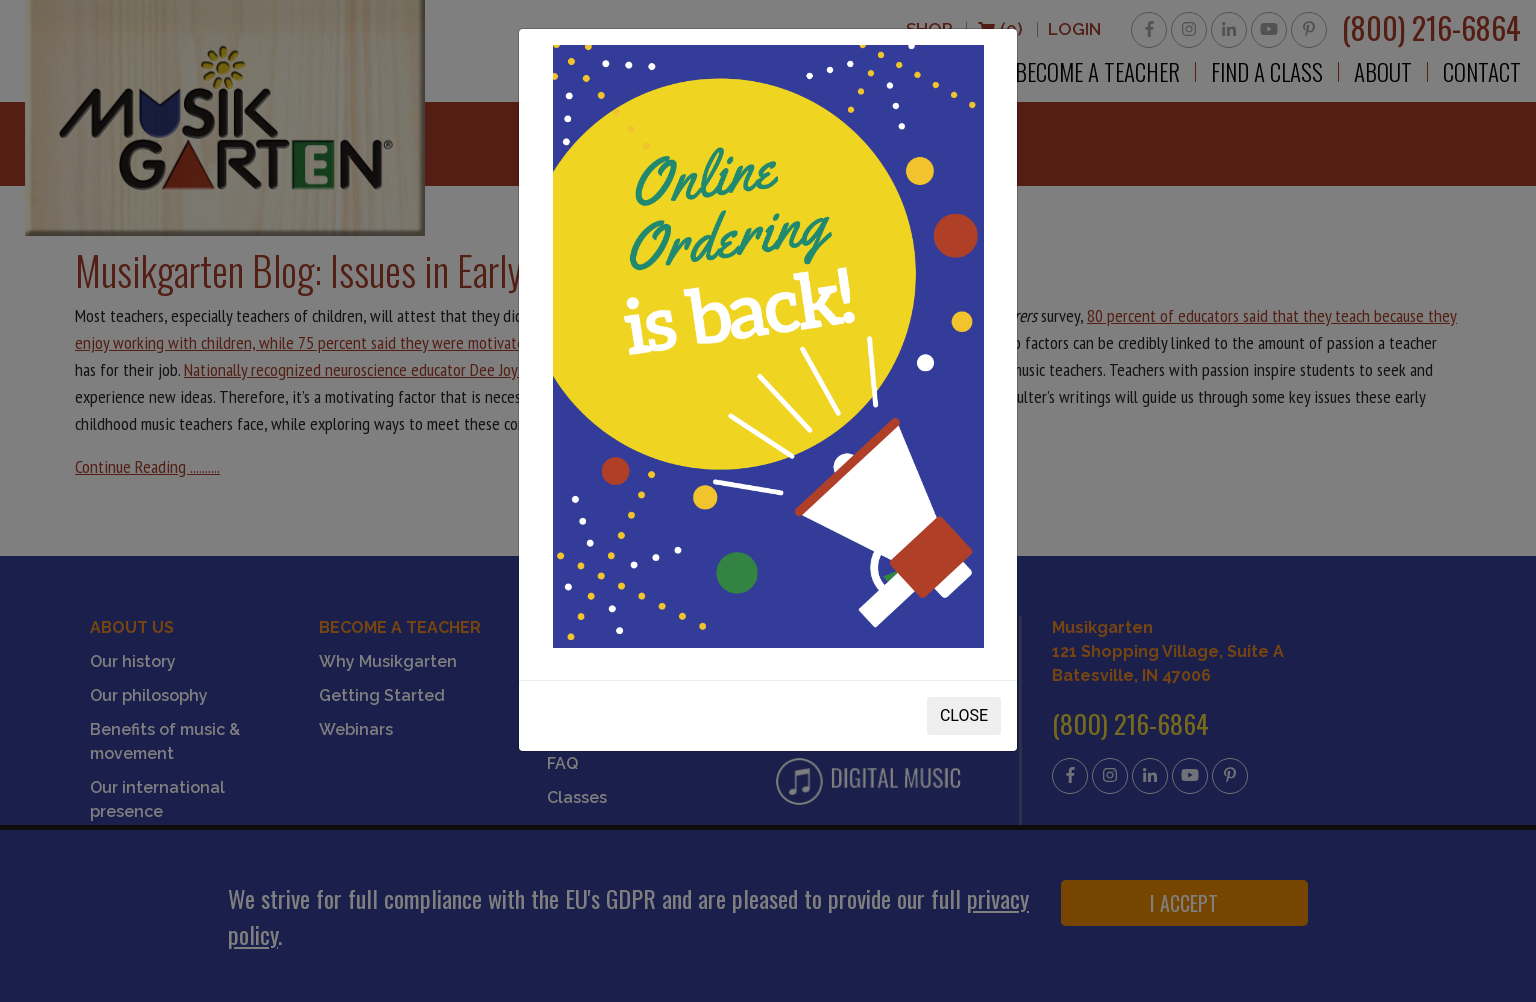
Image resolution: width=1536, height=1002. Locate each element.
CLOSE (964, 715)
